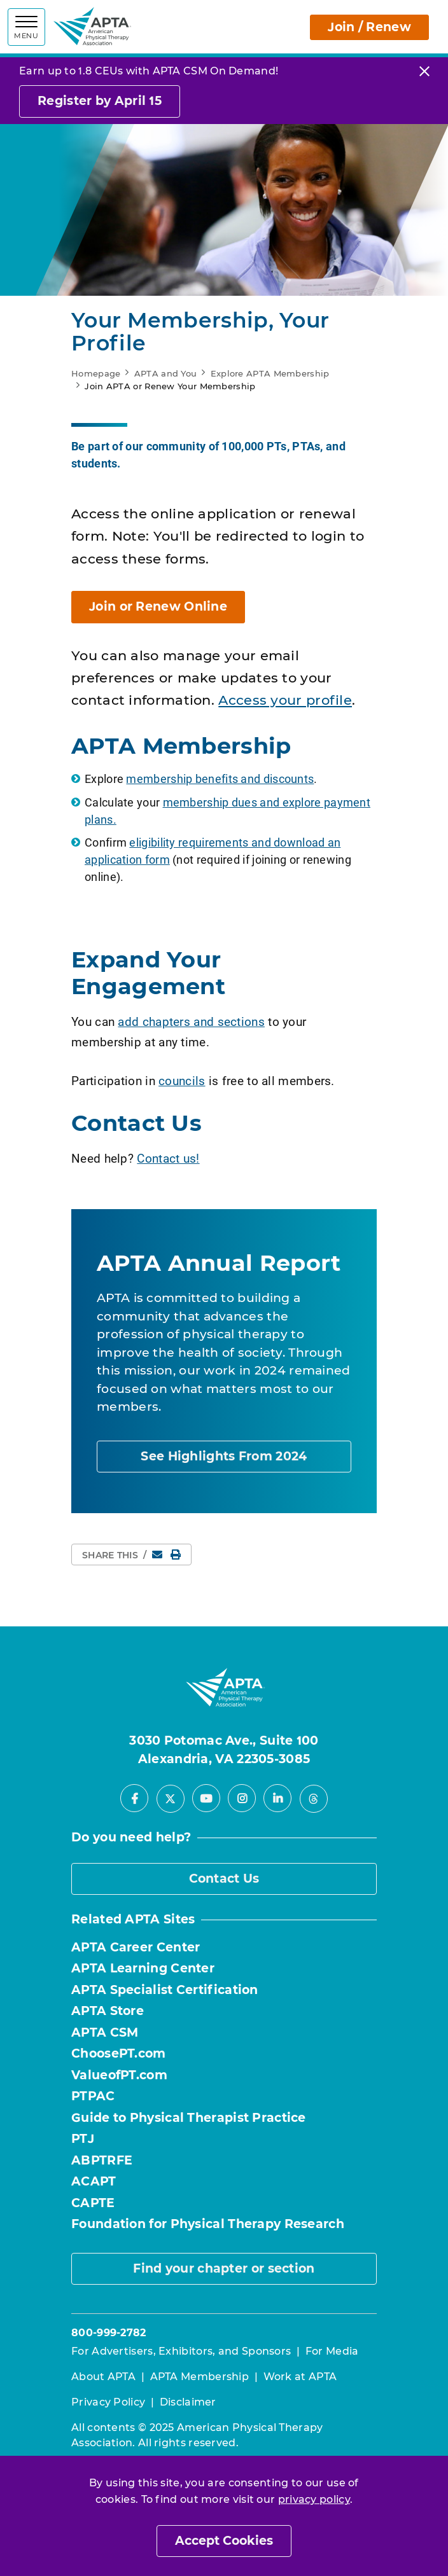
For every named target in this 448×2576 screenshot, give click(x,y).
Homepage (95, 373)
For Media (332, 2351)
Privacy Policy (108, 2402)
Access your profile (285, 700)
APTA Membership (199, 2377)
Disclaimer (188, 2402)
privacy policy (314, 2499)
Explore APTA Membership (270, 373)
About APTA (103, 2377)
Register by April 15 (100, 100)
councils (181, 1080)
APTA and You (165, 373)
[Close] (424, 70)
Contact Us (224, 1878)
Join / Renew (369, 27)
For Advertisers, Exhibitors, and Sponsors (181, 2351)
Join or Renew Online (158, 606)
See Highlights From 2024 (224, 1456)
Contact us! (168, 1158)
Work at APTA (300, 2377)
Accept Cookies (224, 2540)
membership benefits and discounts (220, 778)
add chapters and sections (191, 1021)
